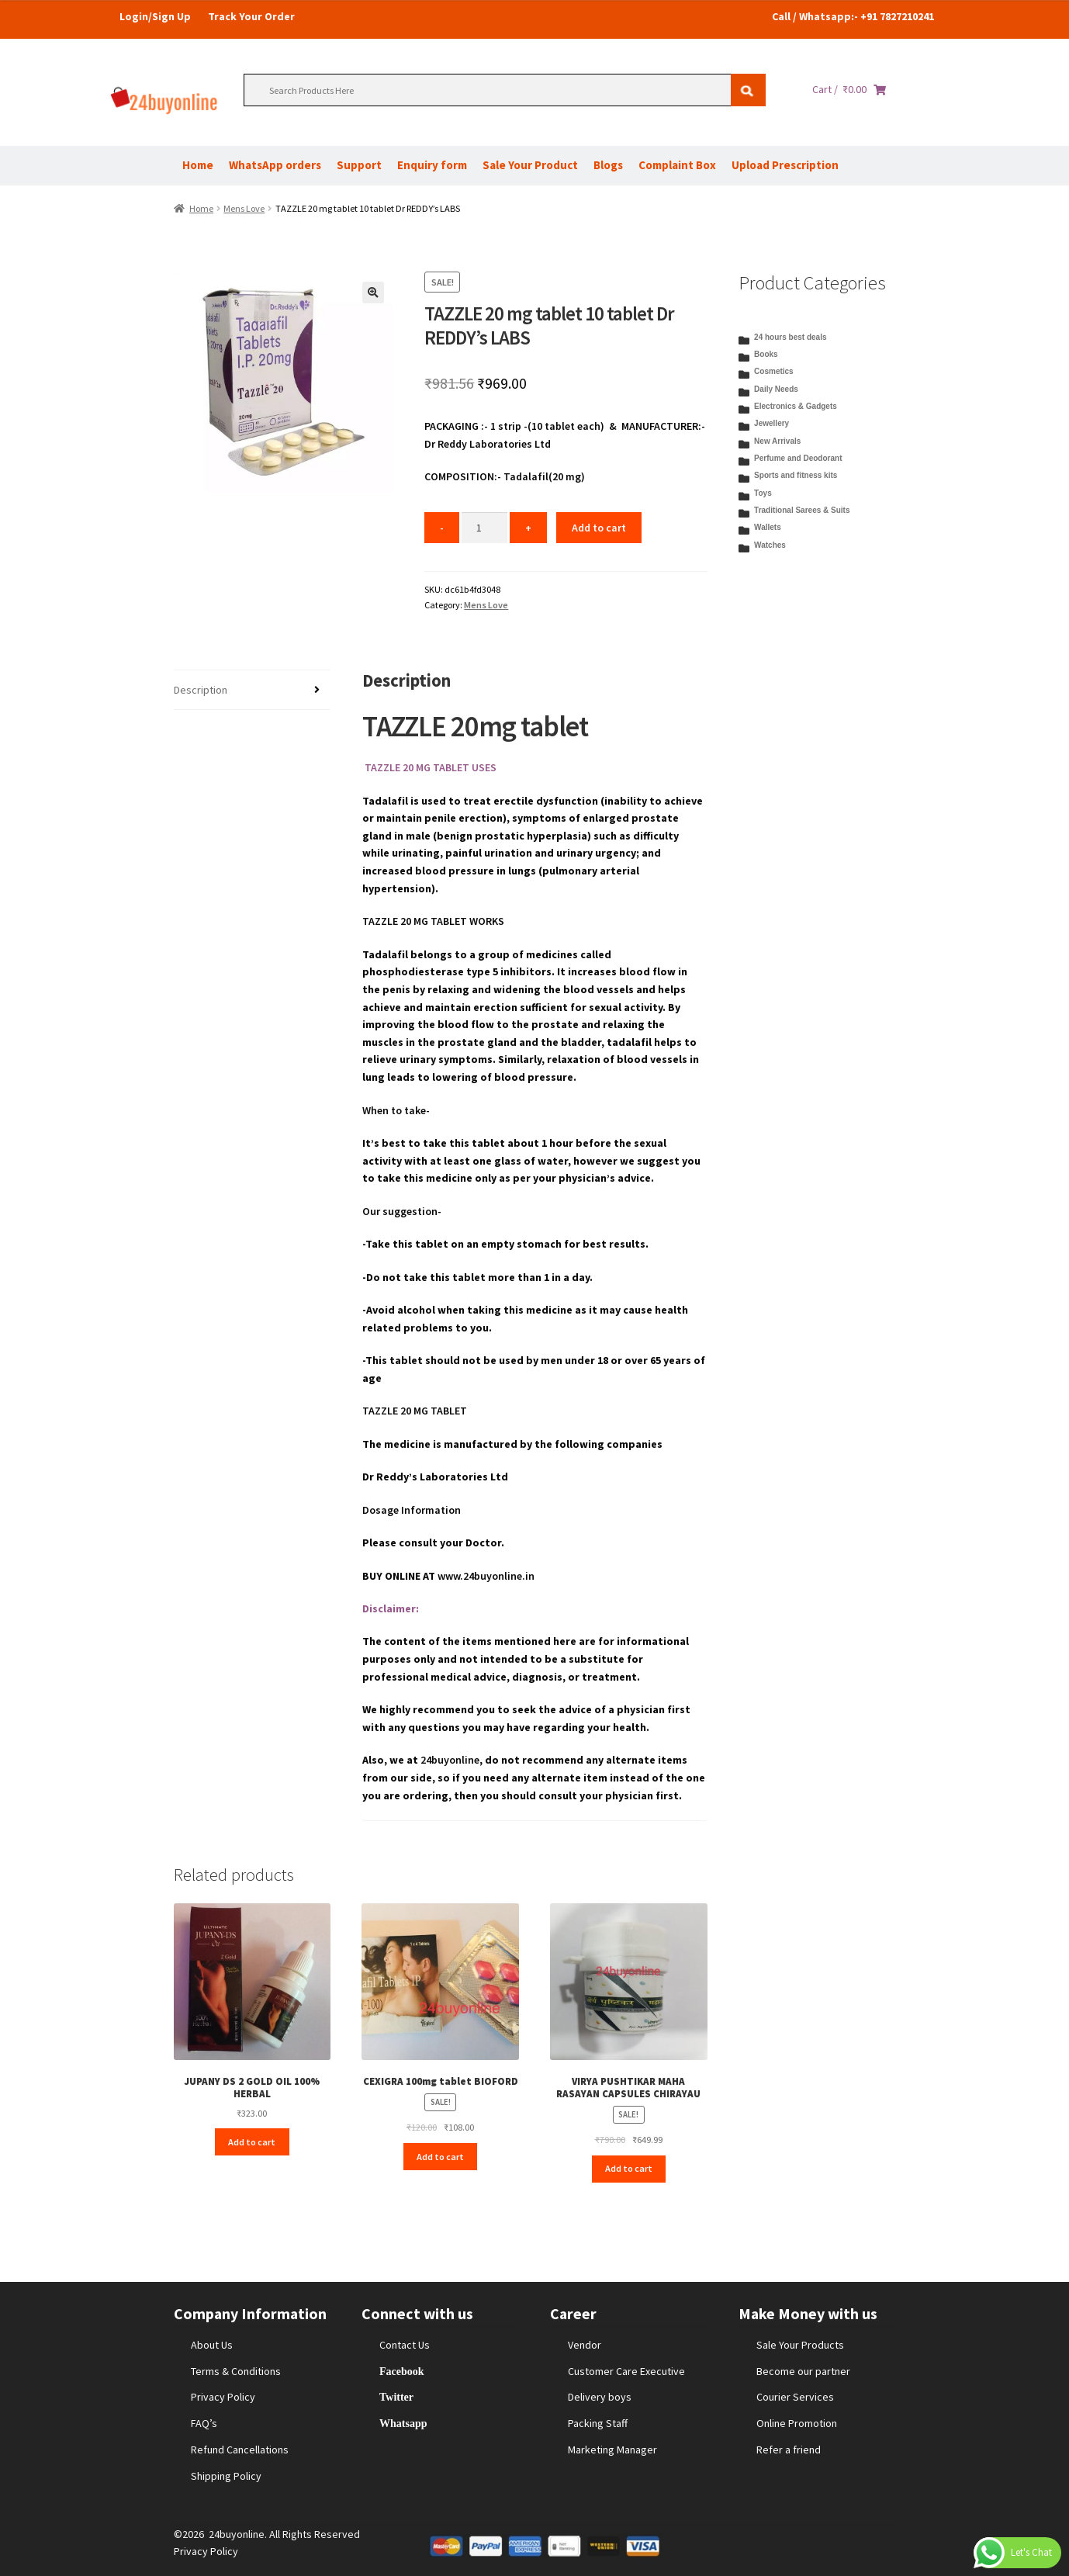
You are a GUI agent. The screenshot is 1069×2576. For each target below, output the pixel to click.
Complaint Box (677, 165)
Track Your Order (251, 16)
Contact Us (404, 2345)
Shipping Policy (226, 2476)
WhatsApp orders (275, 165)
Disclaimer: (390, 1608)
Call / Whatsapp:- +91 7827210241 (853, 16)
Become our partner (803, 2371)
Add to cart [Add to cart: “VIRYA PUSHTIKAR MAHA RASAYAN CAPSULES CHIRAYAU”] (628, 2168)
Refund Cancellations (240, 2450)
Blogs (608, 165)
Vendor (584, 2345)
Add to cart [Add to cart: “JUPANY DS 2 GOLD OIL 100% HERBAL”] (251, 2142)
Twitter (396, 2396)
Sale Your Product (530, 165)
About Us (212, 2345)
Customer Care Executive (626, 2371)
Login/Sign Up (155, 16)
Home (197, 165)
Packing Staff (598, 2423)
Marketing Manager (612, 2450)
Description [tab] (200, 690)
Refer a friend (788, 2450)
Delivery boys (599, 2397)
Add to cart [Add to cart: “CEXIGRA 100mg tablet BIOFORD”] (440, 2156)
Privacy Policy (223, 2397)
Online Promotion (796, 2423)
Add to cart (599, 528)
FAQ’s (204, 2423)
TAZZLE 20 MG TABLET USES (429, 767)
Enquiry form (432, 165)
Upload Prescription (785, 165)
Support (359, 165)
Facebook (401, 2371)
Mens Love (244, 208)
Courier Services (795, 2397)
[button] (373, 292)
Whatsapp (403, 2423)
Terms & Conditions (236, 2371)
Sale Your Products (800, 2345)
